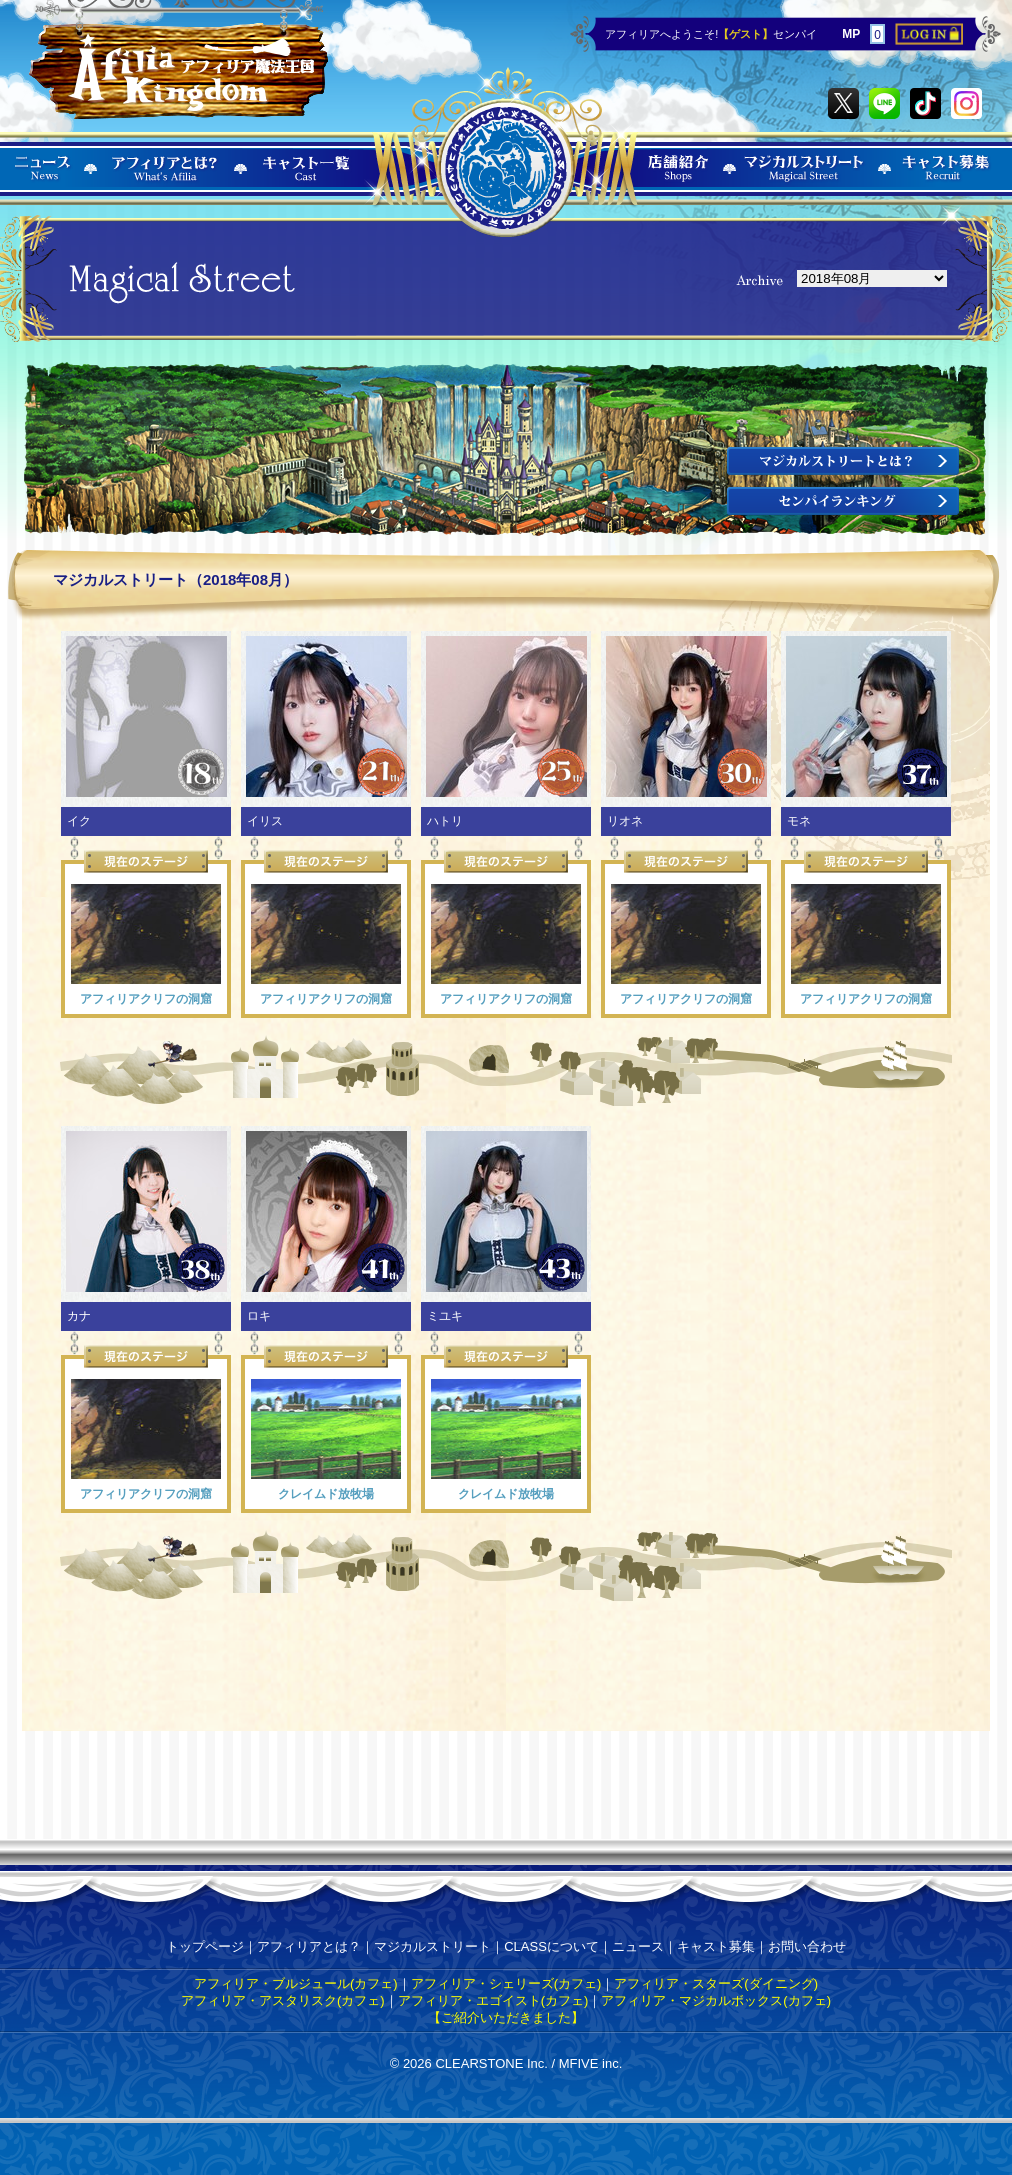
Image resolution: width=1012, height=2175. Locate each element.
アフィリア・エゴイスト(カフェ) (493, 2000)
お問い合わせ (807, 1946)
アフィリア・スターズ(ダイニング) (716, 1983)
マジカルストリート (432, 1946)
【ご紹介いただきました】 (506, 2017)
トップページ (205, 1946)
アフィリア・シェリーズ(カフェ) (506, 1983)
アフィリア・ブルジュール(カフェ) (296, 1983)
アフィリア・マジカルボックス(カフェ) (716, 2000)
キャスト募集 (716, 1946)
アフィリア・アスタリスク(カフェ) (283, 2000)
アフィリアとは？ (309, 1946)
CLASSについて (551, 1946)
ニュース (638, 1946)
